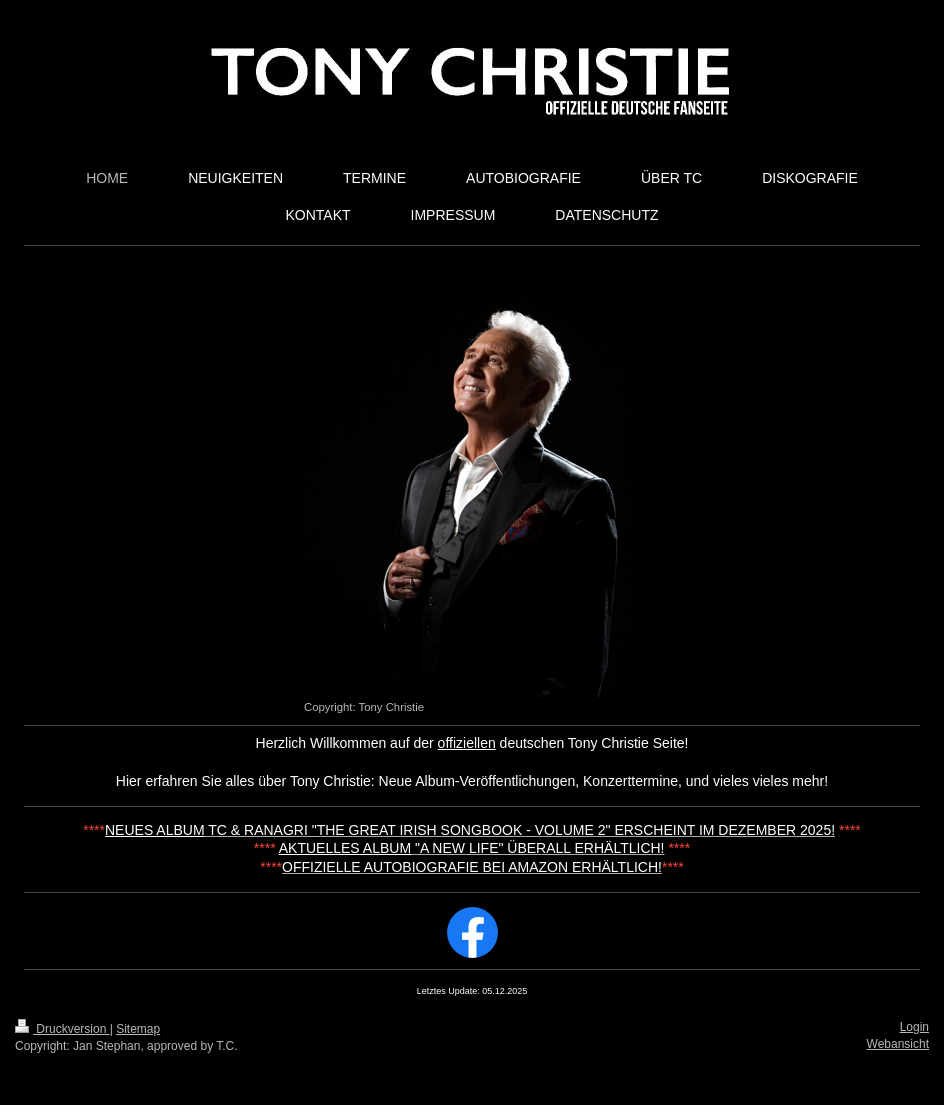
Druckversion (62, 1029)
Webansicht (898, 1044)
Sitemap (138, 1029)
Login (914, 1027)
